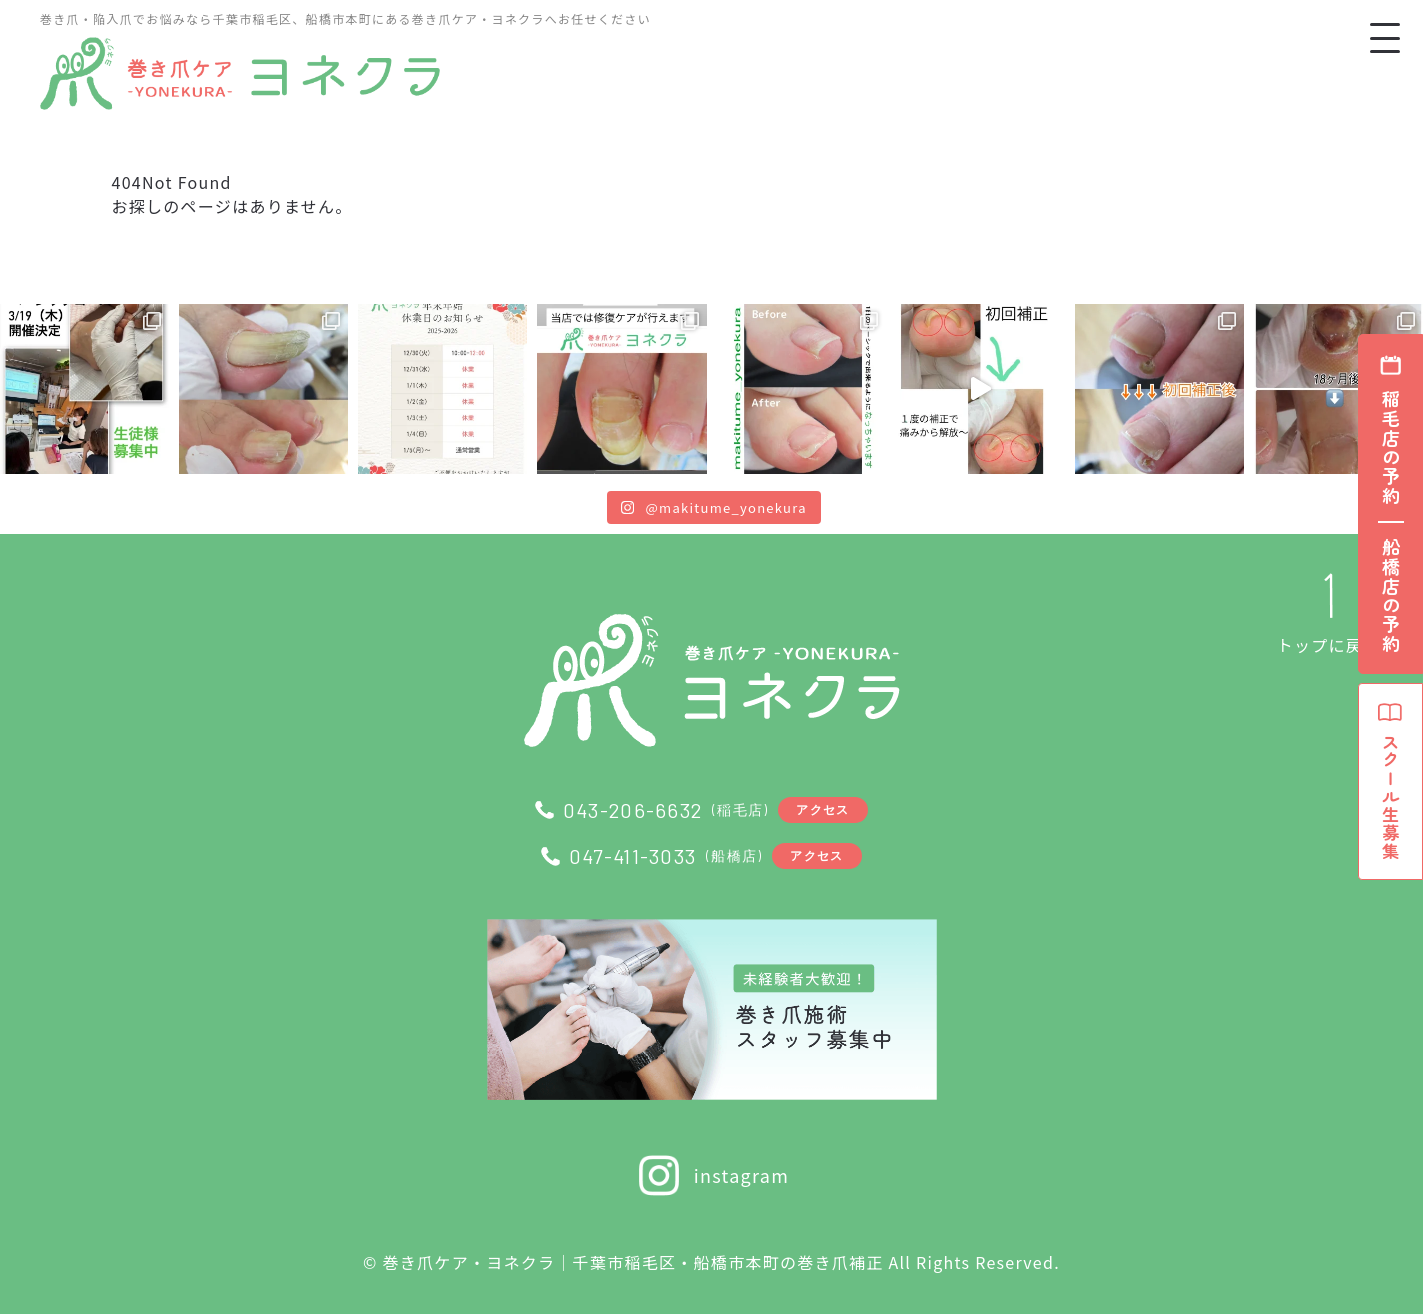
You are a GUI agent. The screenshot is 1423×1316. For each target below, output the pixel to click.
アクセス (824, 809)
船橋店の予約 (1391, 596)
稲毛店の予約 (1391, 448)
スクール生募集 (1390, 790)
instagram (711, 1177)
